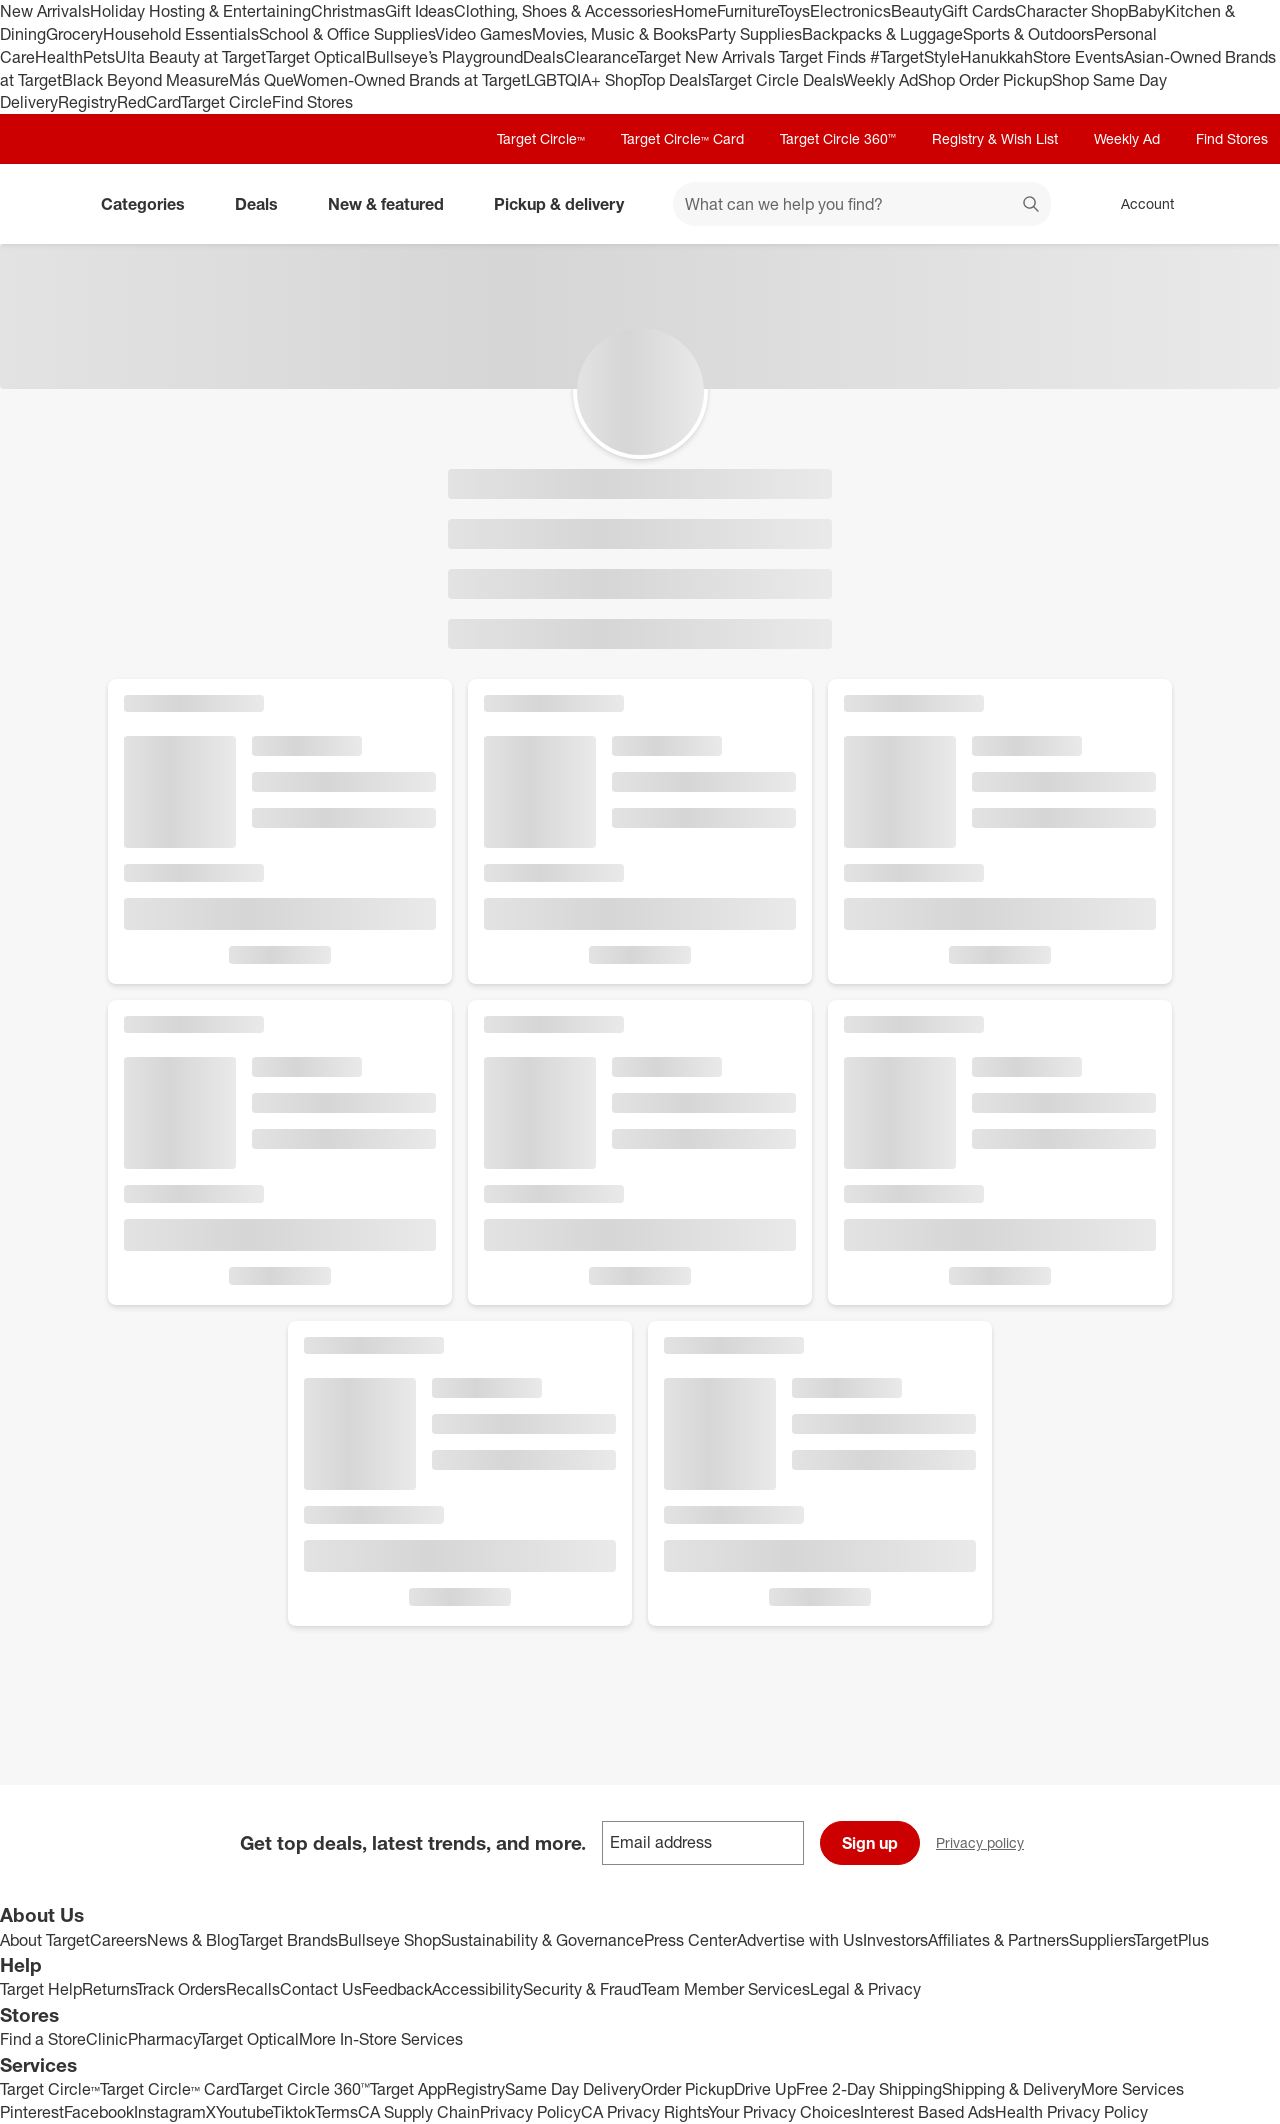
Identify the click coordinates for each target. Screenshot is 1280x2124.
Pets (99, 57)
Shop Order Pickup (985, 80)
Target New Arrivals (708, 57)
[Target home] (44, 204)
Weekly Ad (880, 80)
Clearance (600, 57)
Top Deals (674, 80)
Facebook (99, 2112)
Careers (118, 1940)
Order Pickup (687, 2089)
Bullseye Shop (389, 1940)
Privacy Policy (530, 2112)
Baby (1146, 11)
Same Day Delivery (573, 2089)
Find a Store (43, 2039)
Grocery (74, 34)
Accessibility (477, 1989)
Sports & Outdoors (1028, 34)
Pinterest (32, 2112)
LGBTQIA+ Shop (583, 80)
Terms (336, 2112)
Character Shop (1071, 11)
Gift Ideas (419, 11)
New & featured (394, 204)
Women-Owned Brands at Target (409, 80)
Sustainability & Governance (542, 1940)
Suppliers (1101, 1940)
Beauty (916, 11)
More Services (1132, 2089)
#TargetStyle (915, 57)
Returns (109, 1989)
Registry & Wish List (995, 138)
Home (695, 11)
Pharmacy (163, 2039)
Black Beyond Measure (145, 80)
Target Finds (824, 57)
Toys (794, 11)
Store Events (1078, 57)
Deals (543, 57)
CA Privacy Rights (644, 2112)
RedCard (149, 102)
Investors (895, 1940)
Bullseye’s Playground (444, 57)
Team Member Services (725, 1989)
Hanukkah (996, 57)
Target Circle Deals (775, 80)
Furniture (747, 11)
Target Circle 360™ (838, 138)
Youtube (244, 2112)
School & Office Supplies (347, 34)
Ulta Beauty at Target (190, 57)
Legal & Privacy (865, 1989)
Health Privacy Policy (1071, 2112)
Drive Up (765, 2089)
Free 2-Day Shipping (869, 2089)
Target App (408, 2089)
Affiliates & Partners (998, 1940)
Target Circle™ (541, 138)
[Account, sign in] (1137, 204)
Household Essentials (181, 34)
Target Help (41, 1989)
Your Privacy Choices (784, 2112)
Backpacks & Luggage (882, 34)
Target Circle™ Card (682, 138)
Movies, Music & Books (615, 34)
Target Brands (288, 1940)
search (1032, 206)
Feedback (397, 1989)
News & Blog (193, 1940)
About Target (45, 1940)
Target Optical (316, 57)
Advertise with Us (800, 1940)
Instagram (170, 2112)
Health (59, 57)
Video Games (483, 34)
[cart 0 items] (1238, 204)
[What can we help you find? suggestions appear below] (862, 204)
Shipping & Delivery (1011, 2089)
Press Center (690, 1940)
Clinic (107, 2039)
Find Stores (312, 102)
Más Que (261, 80)
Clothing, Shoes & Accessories (563, 11)
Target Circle (226, 102)
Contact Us (321, 1989)
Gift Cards (978, 11)
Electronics (850, 11)
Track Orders (181, 1989)
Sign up (870, 1843)
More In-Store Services (381, 2039)
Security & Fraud (582, 1989)
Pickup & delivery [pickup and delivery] (567, 204)
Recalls (253, 1989)
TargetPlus (1171, 1940)
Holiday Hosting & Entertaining (200, 11)
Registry (87, 102)
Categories (151, 204)
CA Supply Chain (419, 2112)
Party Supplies (750, 34)
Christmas (348, 11)
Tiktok (293, 2112)
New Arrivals (45, 11)
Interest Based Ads (927, 2112)
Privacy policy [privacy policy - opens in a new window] (988, 1844)
